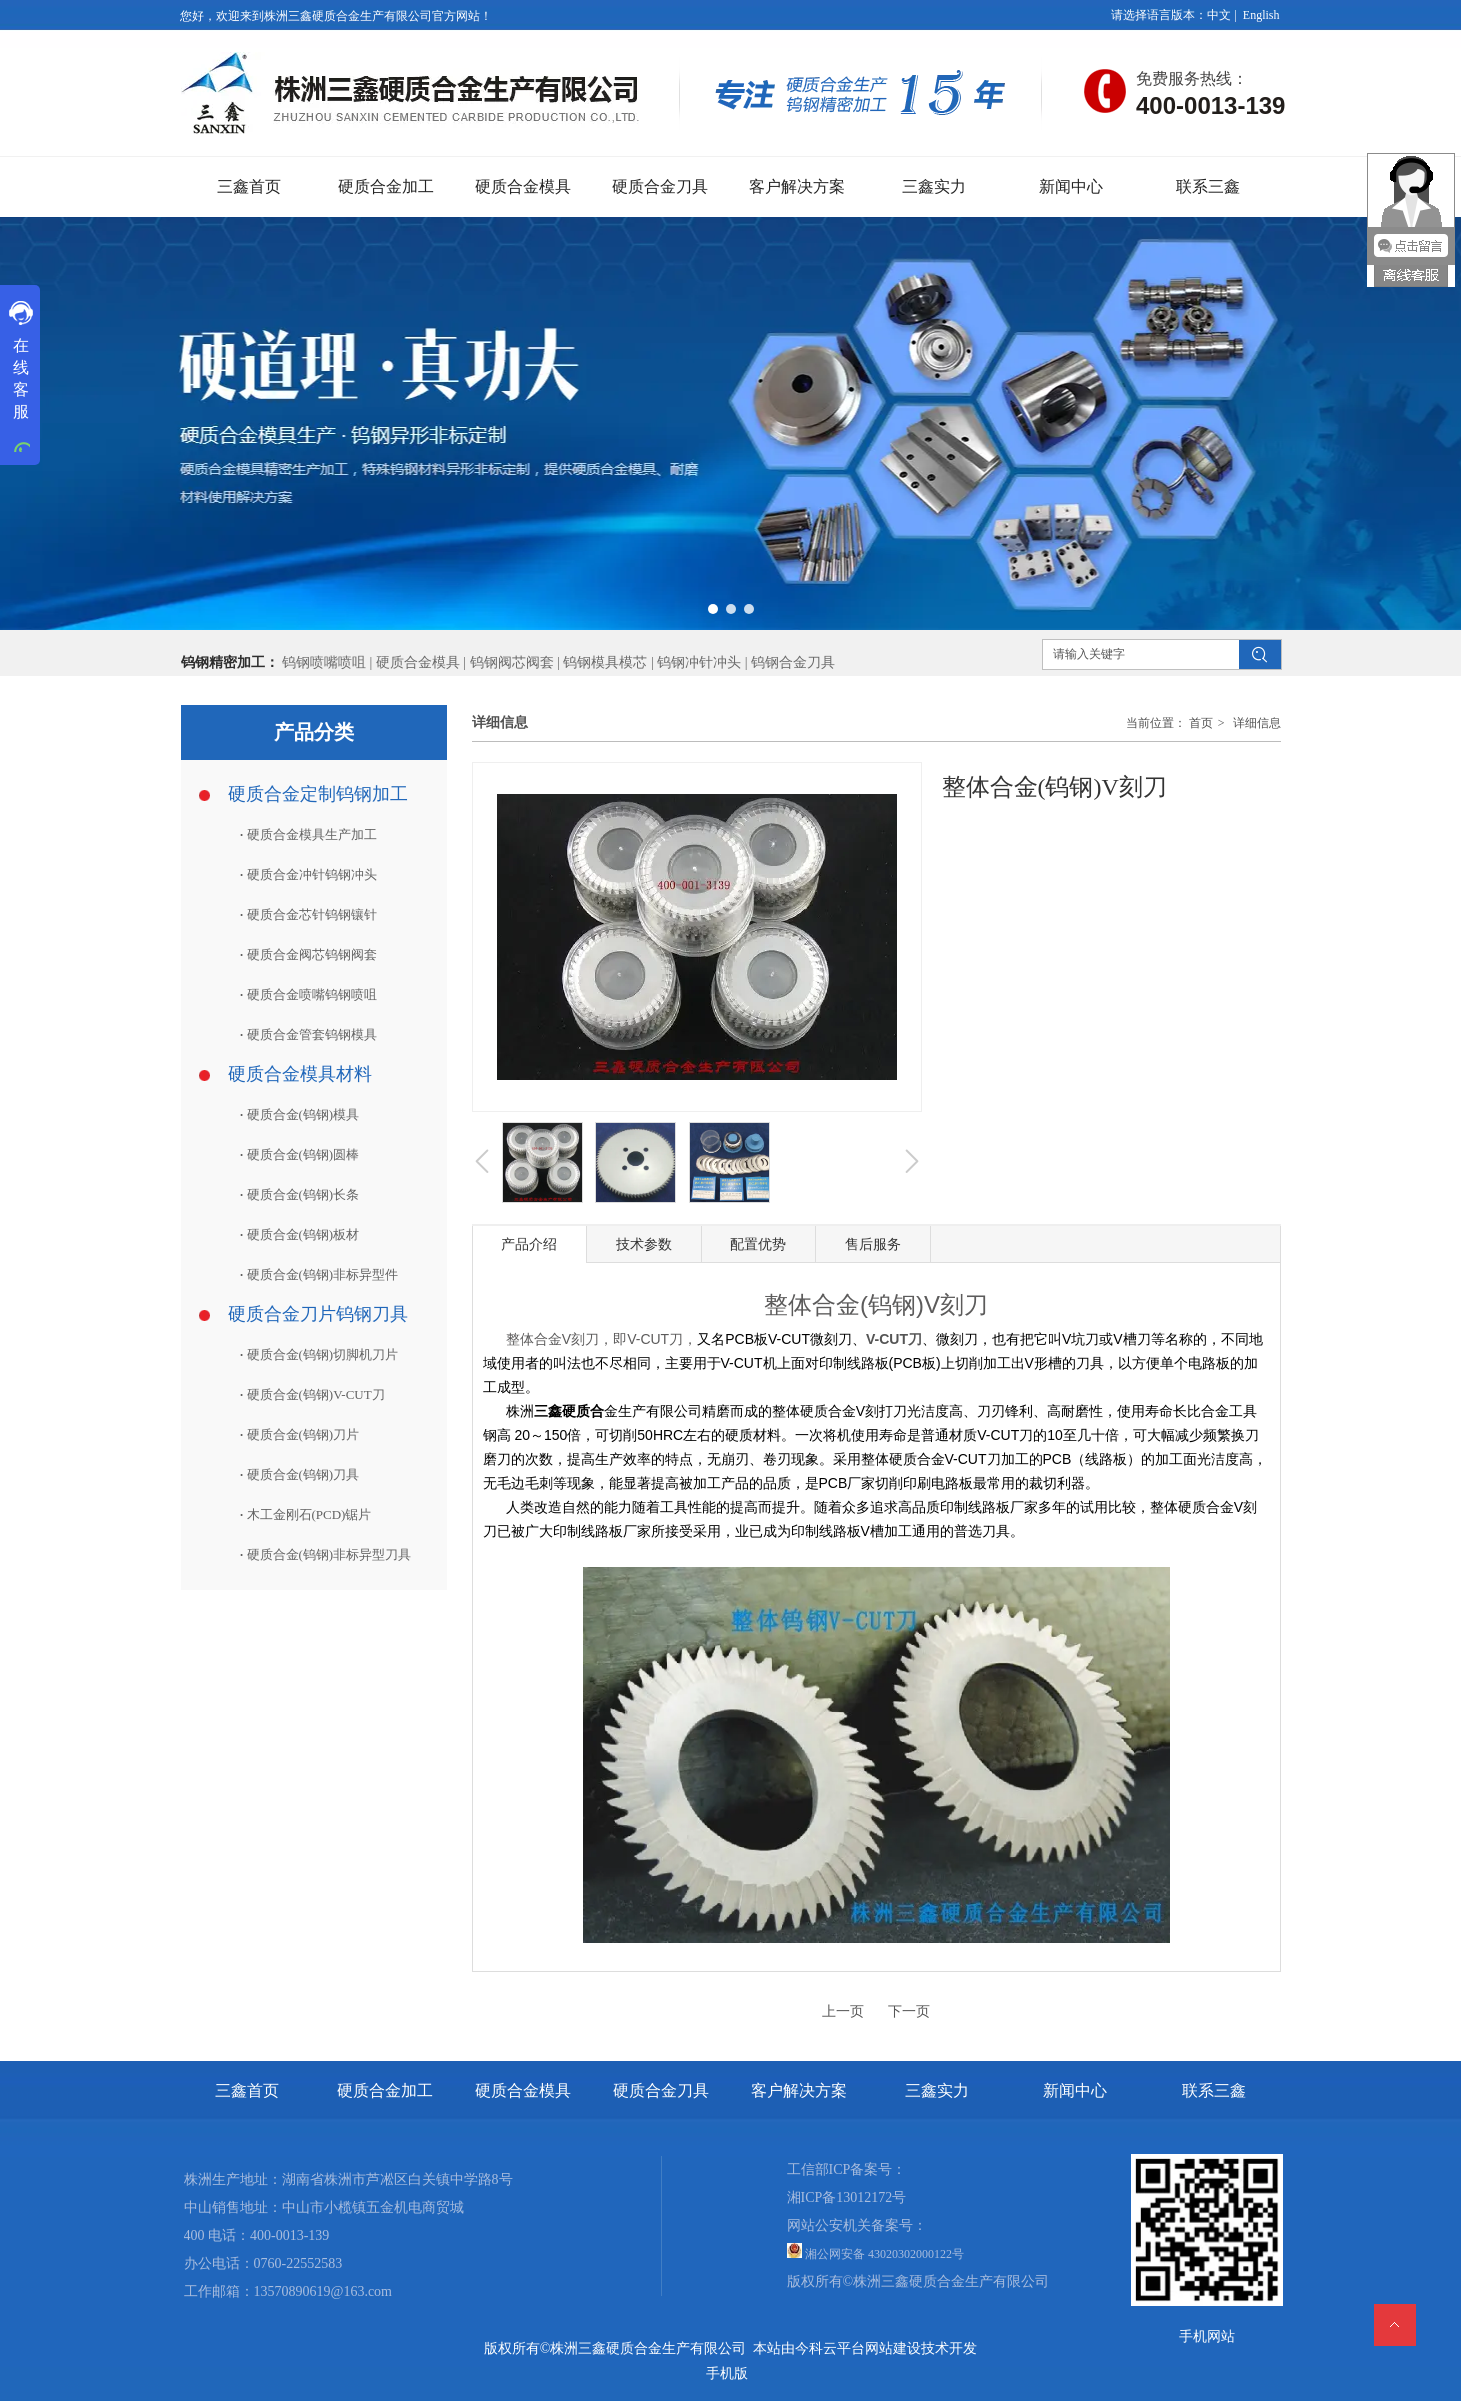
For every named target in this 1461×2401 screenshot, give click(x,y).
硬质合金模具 (418, 662)
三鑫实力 (937, 2090)
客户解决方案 (799, 2090)
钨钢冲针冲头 (699, 662)
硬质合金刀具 (661, 2090)
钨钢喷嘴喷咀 (324, 662)
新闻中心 (1075, 2090)
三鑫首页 (247, 2090)
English (1261, 15)
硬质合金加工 (385, 2090)
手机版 (727, 2373)
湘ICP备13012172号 (847, 2197)
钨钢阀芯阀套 (512, 662)
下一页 (909, 2011)
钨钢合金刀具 (793, 662)
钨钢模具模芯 (607, 662)
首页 (1201, 723)
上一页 (843, 2011)
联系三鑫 (1214, 2090)
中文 (1219, 15)
